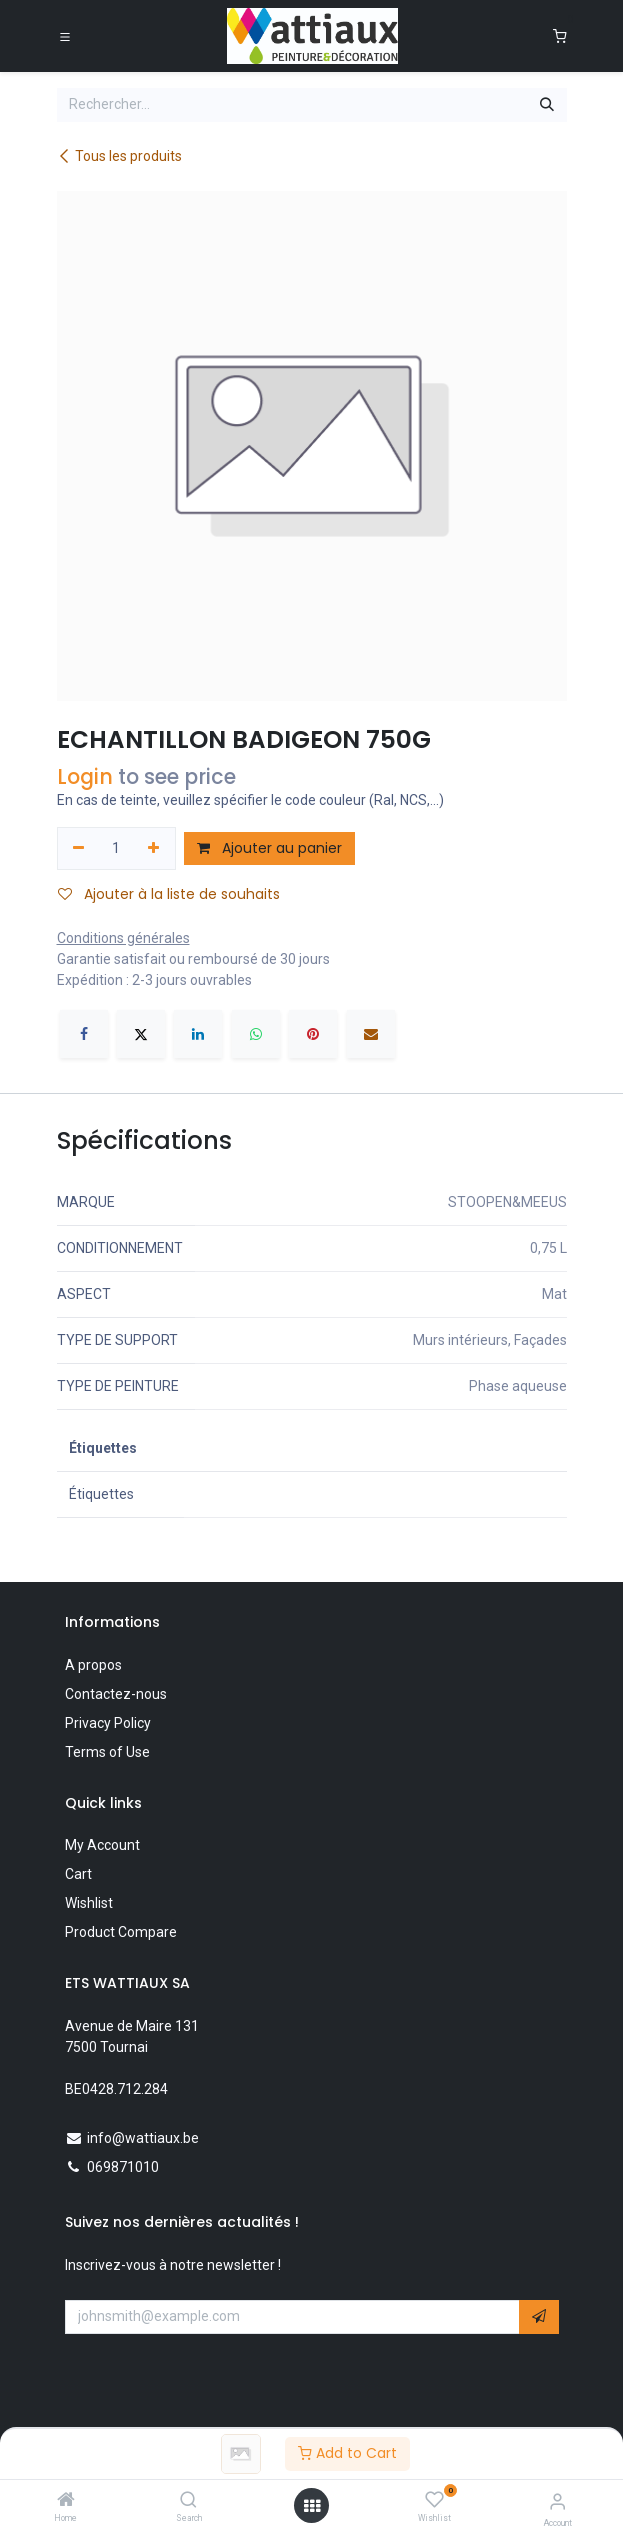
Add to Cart (347, 2453)
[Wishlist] (434, 2500)
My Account (102, 1845)
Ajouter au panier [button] (269, 848)
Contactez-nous (116, 1694)
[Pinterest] (313, 1034)
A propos (93, 1665)
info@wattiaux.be (143, 2138)
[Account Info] (557, 2501)
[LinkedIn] (198, 1034)
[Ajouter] (153, 849)
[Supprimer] (79, 849)
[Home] (66, 2501)
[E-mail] (371, 1034)
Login (85, 776)
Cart (78, 1874)
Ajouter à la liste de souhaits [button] (169, 894)
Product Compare (121, 1932)
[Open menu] (312, 2506)
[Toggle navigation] (65, 36)
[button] (539, 2317)
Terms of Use (107, 1752)
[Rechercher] (547, 105)
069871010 (123, 2167)
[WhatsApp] (256, 1034)
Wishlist (89, 1903)
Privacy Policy (108, 1723)
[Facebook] (84, 1034)
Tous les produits (119, 156)
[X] (141, 1034)
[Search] (188, 2501)
